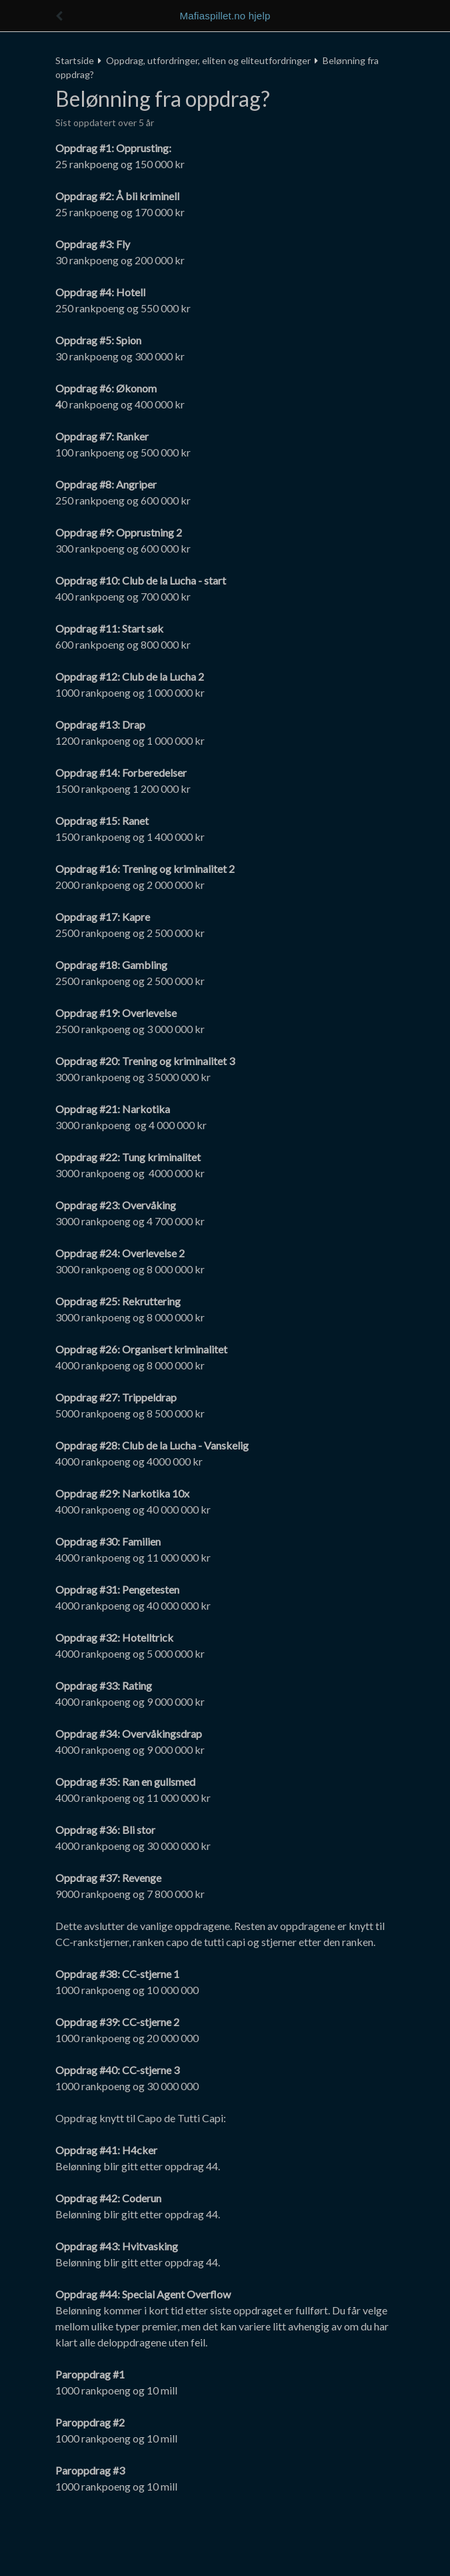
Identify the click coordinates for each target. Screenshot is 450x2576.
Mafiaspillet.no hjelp (225, 15)
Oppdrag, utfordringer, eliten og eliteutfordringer (208, 60)
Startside (74, 60)
